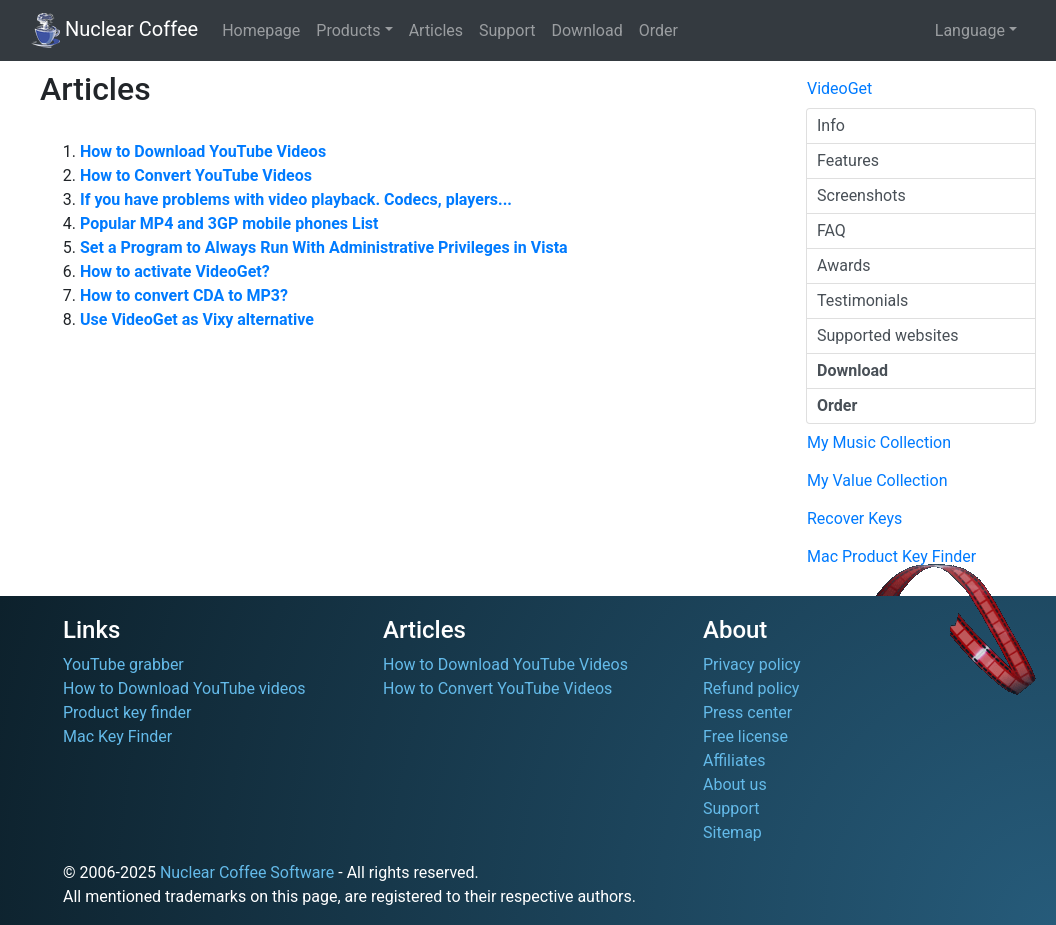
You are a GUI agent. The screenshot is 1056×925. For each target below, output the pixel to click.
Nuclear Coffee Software (247, 872)
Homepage (261, 30)
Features (848, 160)
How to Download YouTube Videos (505, 664)
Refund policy (751, 688)
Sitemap (732, 832)
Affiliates (734, 760)
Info (831, 125)
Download (586, 30)
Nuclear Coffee (114, 30)
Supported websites (888, 335)
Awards (843, 265)
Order (658, 30)
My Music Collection (879, 442)
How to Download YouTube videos (184, 688)
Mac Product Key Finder (891, 556)
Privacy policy (752, 664)
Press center (747, 712)
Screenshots (861, 195)
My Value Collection (877, 480)
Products (348, 30)
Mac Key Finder (117, 736)
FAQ (831, 230)
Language (970, 30)
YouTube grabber (123, 664)
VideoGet (839, 88)
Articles (436, 30)
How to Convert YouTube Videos (497, 688)
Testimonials (862, 300)
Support (507, 30)
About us (735, 784)
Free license (745, 736)
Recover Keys (854, 518)
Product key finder (127, 712)
